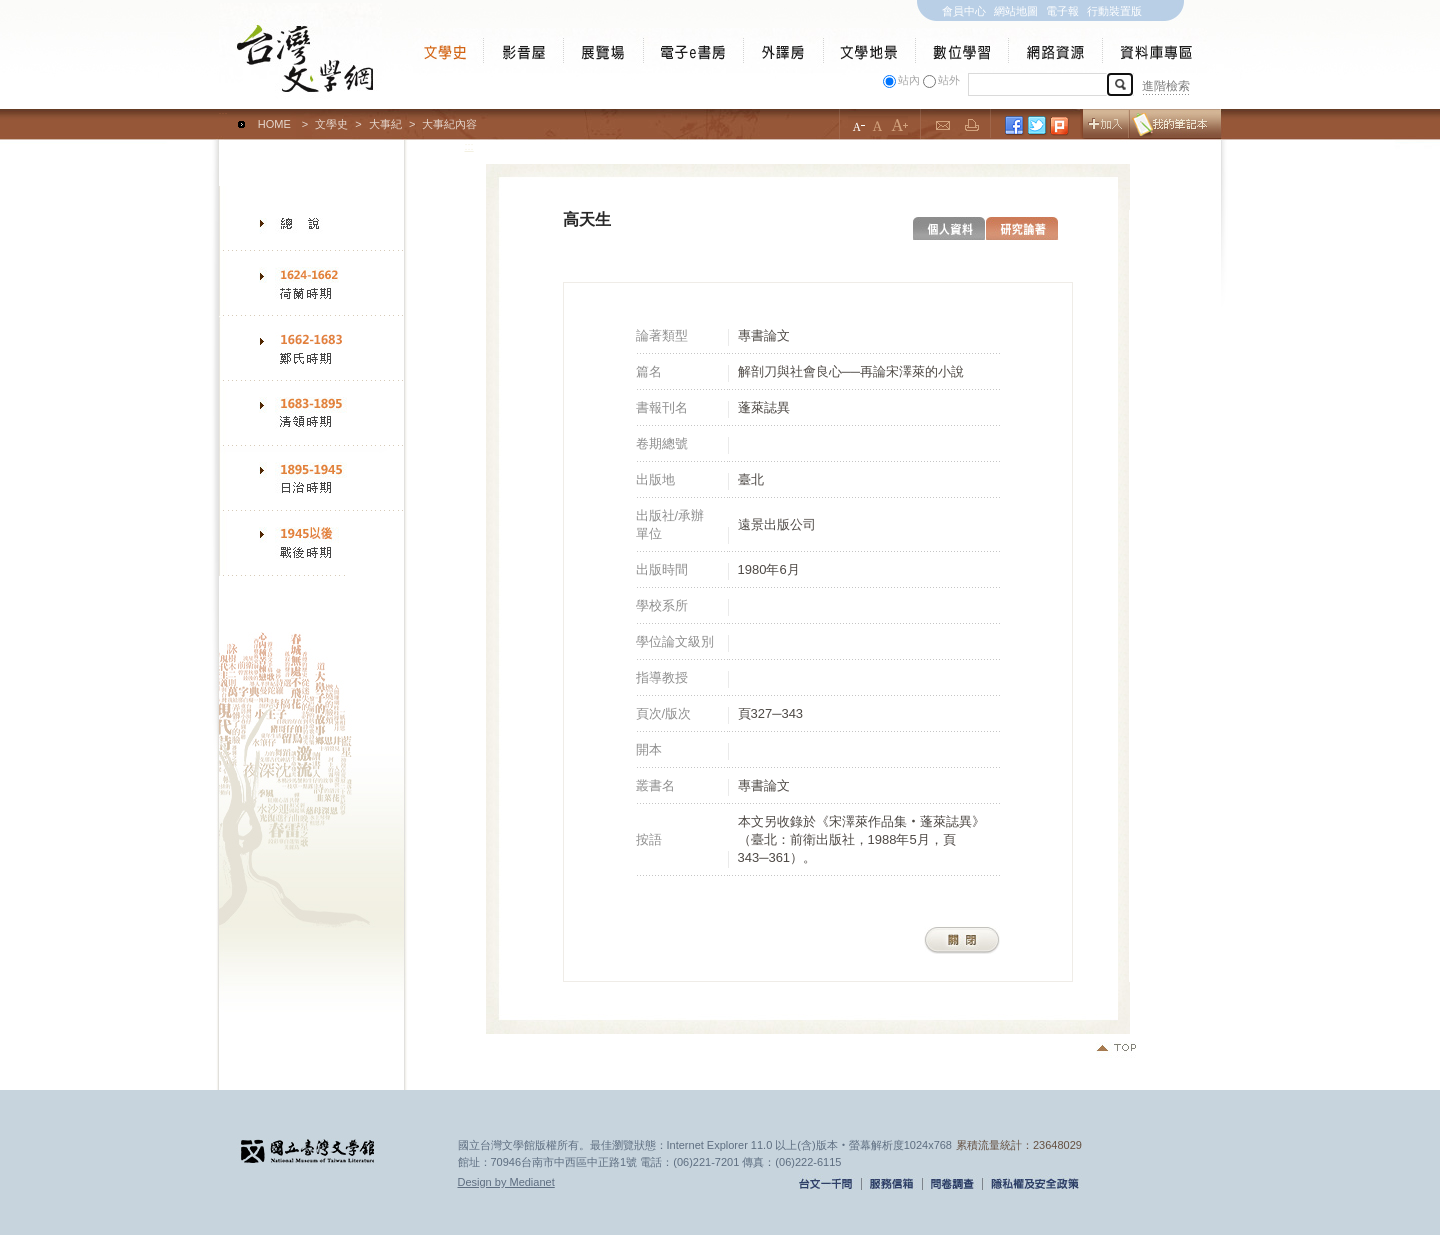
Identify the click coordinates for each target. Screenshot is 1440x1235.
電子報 (1062, 11)
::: (223, 115)
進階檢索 (1166, 86)
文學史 (331, 124)
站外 (949, 80)
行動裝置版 (1114, 11)
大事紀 (385, 124)
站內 (909, 80)
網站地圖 (1016, 11)
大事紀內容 (449, 124)
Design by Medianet (506, 1182)
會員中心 (964, 11)
